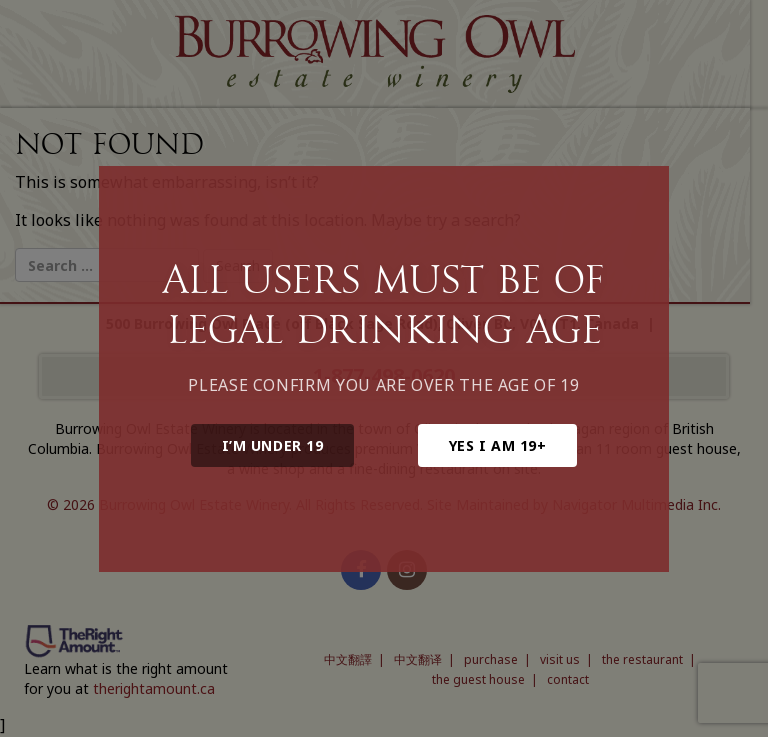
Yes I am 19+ (498, 445)
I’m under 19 (273, 445)
